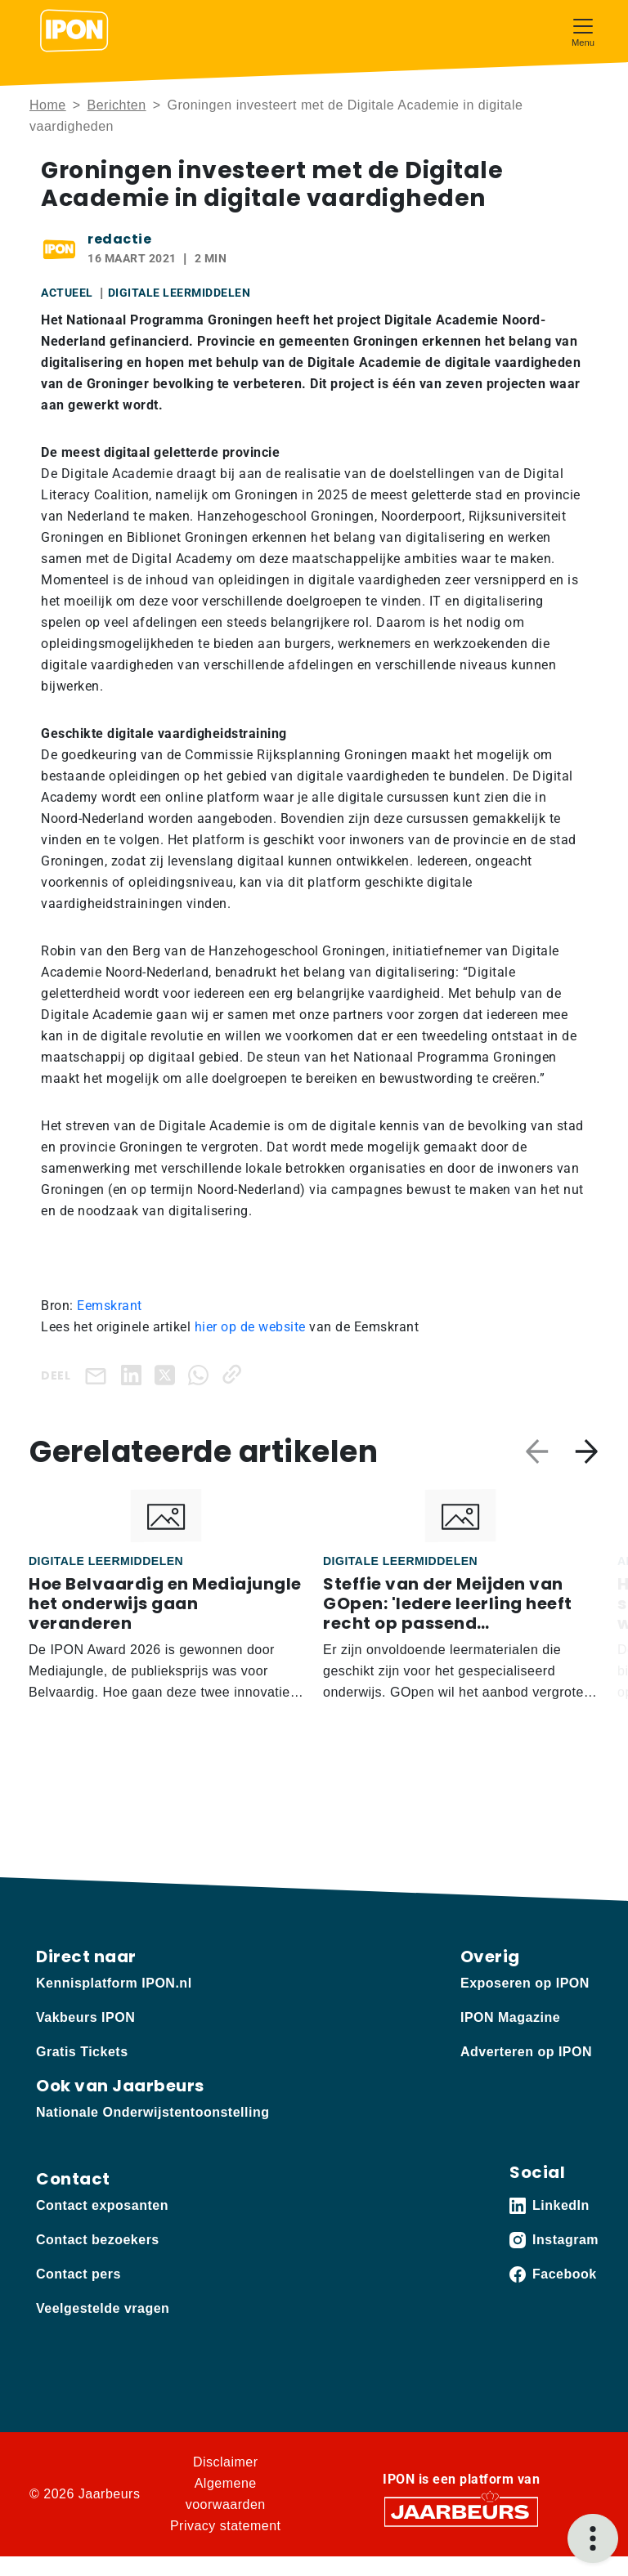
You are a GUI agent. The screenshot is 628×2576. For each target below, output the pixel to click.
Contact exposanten (102, 2205)
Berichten (116, 105)
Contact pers (78, 2274)
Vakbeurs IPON (85, 2017)
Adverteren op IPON (526, 2052)
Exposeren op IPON (525, 1983)
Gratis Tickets (82, 2052)
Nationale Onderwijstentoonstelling (152, 2112)
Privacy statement (225, 2526)
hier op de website (250, 1327)
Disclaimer (225, 2462)
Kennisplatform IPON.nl (114, 1983)
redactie (119, 239)
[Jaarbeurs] (461, 2510)
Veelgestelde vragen (102, 2308)
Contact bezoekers (97, 2240)
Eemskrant (109, 1305)
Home (47, 105)
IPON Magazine (510, 2017)
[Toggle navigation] (583, 30)
